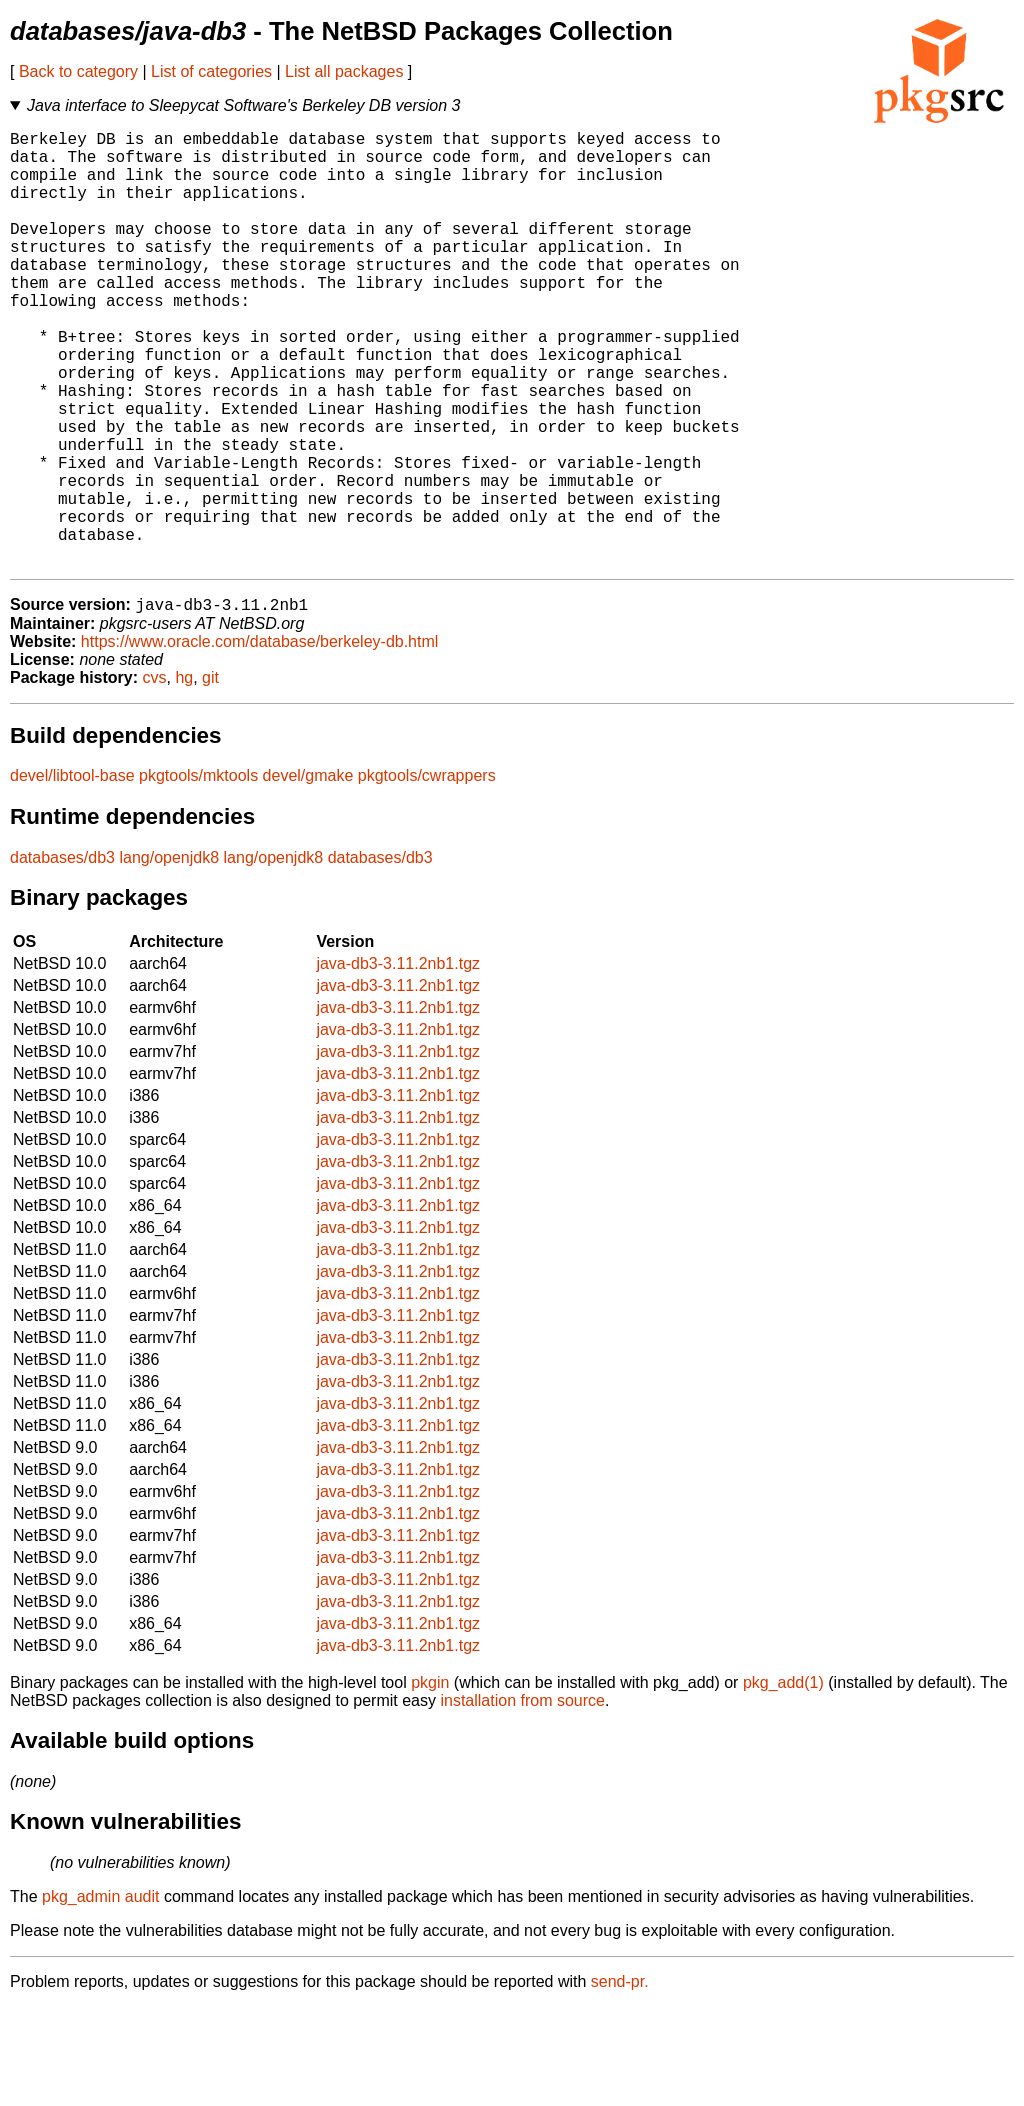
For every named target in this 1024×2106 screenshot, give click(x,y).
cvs (155, 776)
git (210, 776)
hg (184, 776)
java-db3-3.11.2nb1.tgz (398, 1062)
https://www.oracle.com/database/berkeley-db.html (260, 740)
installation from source (522, 1799)
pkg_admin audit (100, 1995)
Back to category (78, 71)
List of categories (211, 71)
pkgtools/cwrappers (427, 874)
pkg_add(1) (783, 1781)
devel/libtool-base (72, 874)
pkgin (430, 1781)
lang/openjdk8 (169, 956)
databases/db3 (62, 956)
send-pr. (620, 2080)
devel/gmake (308, 874)
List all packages (344, 71)
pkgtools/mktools (198, 874)
